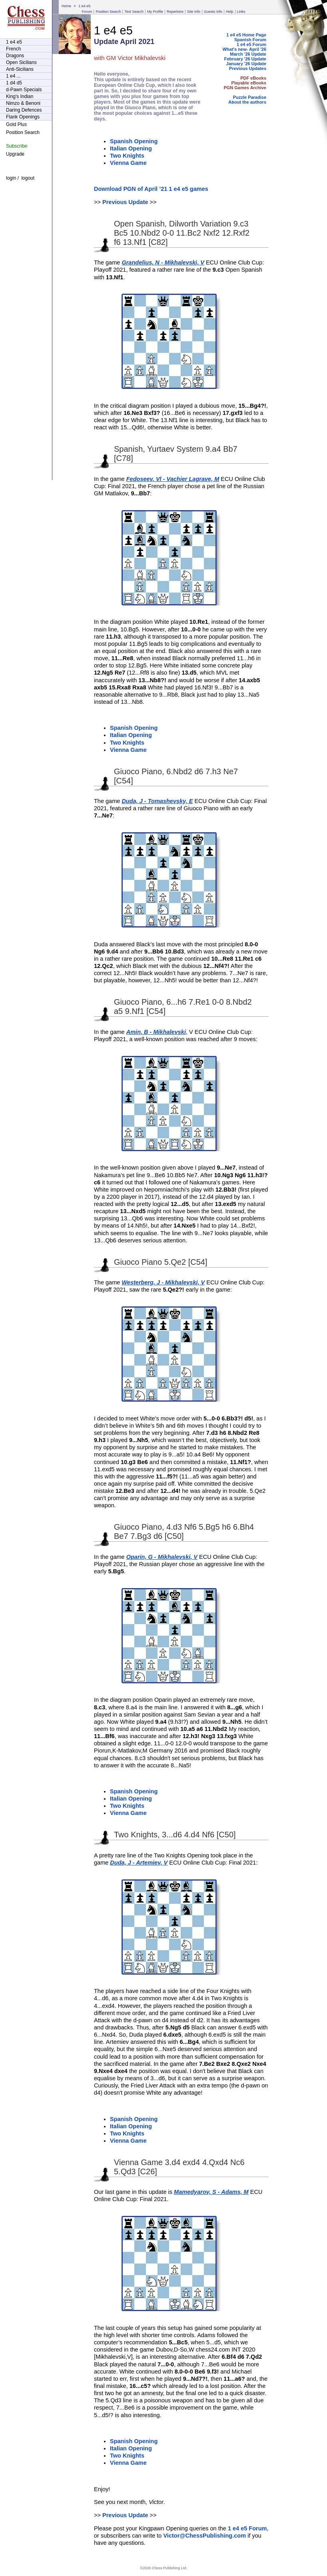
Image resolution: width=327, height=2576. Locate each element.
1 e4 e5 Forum (251, 44)
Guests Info (213, 12)
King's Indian (19, 96)
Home (66, 6)
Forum (87, 12)
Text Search (134, 12)
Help (229, 12)
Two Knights (127, 155)
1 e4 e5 (84, 6)
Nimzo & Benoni (23, 103)
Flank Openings (23, 117)
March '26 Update (248, 54)
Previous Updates (247, 68)
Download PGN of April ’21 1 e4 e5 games (151, 189)
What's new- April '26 (244, 49)
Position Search (108, 12)
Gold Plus (16, 124)
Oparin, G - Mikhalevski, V (161, 1557)
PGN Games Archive (244, 87)
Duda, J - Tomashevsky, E (157, 801)
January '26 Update (246, 63)
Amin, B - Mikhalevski (156, 1032)
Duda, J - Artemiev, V (138, 1862)
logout (27, 178)
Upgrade (15, 154)
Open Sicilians (21, 62)
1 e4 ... (13, 76)
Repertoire (175, 12)
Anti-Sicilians (20, 69)
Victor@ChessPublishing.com (204, 2535)
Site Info (193, 12)
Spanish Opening (134, 141)
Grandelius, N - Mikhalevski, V (163, 262)
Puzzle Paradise (249, 97)
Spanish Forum (250, 39)
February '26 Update (245, 58)
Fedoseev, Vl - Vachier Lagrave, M (172, 479)
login (11, 178)
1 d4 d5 (14, 83)
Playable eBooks (248, 82)
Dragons (15, 55)
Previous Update (125, 202)
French (13, 49)
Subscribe (16, 146)
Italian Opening (131, 148)
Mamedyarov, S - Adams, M (211, 2192)
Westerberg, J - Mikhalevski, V (163, 1282)
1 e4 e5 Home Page (246, 34)
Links (241, 12)
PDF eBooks (253, 78)
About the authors (247, 102)
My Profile (155, 12)
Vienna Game (128, 163)
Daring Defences (24, 110)
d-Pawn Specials (24, 89)
